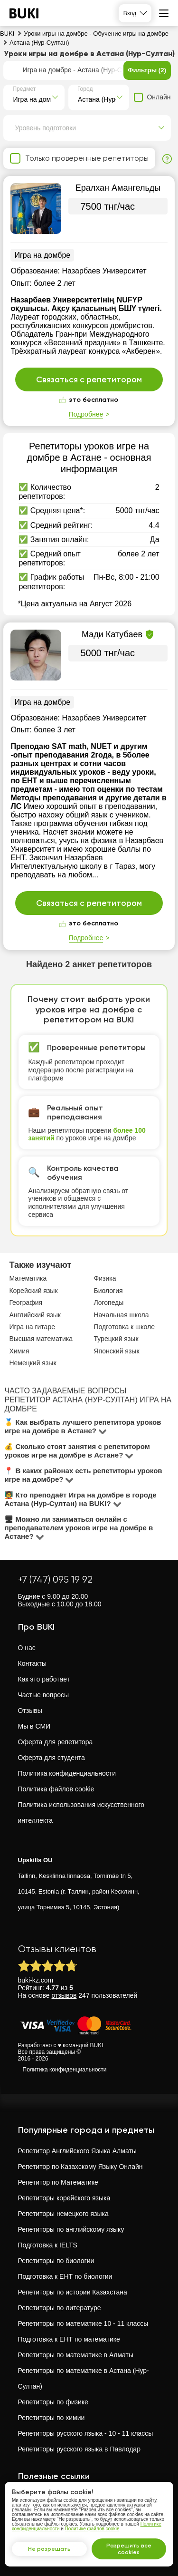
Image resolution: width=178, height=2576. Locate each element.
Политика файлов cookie (56, 1789)
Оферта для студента (51, 1757)
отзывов (64, 1995)
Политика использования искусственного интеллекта (81, 1812)
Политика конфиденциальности (67, 1773)
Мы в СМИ (34, 1726)
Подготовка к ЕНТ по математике (69, 2339)
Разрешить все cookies (128, 2549)
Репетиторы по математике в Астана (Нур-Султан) (83, 2378)
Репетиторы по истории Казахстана (72, 2292)
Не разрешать (49, 2549)
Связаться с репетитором (88, 379)
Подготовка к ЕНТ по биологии (65, 2276)
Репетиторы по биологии (56, 2261)
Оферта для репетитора (55, 1742)
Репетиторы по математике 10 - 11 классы (83, 2323)
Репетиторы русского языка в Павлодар (79, 2449)
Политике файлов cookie (92, 2528)
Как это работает (44, 1679)
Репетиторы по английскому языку (71, 2229)
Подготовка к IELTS (47, 2245)
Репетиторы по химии (51, 2417)
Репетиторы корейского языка (64, 2198)
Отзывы (30, 1710)
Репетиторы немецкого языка (63, 2213)
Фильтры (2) (147, 70)
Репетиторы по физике (53, 2402)
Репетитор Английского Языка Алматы (77, 2151)
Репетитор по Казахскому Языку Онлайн (80, 2166)
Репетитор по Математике (58, 2182)
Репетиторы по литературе (59, 2308)
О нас (27, 1648)
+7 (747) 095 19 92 (55, 1579)
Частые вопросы (43, 1695)
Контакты (32, 1663)
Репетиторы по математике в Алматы (76, 2355)
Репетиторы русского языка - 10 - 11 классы (85, 2433)
